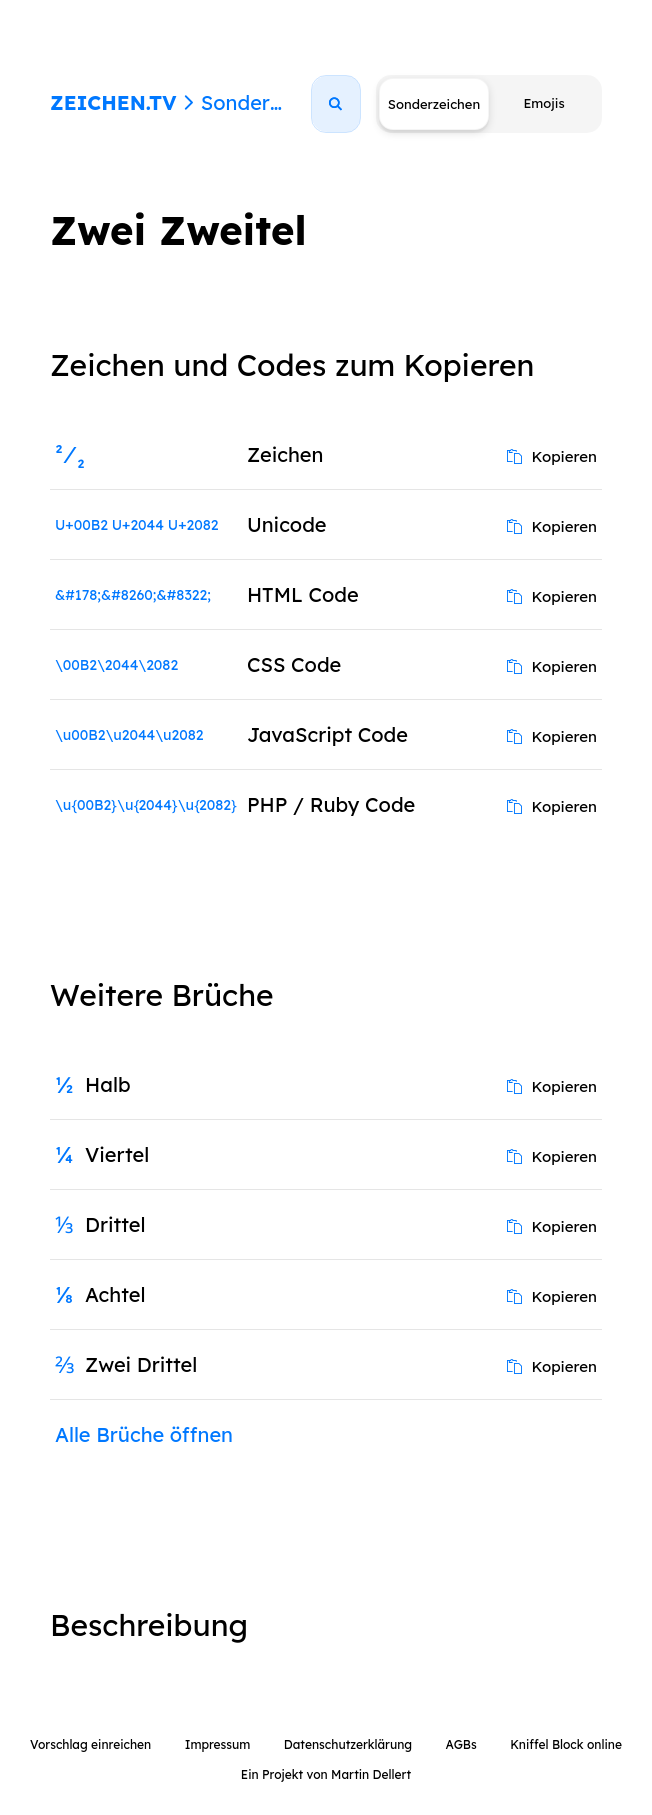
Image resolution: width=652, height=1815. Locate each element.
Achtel (115, 1294)
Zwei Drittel (141, 1364)
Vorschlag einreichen (90, 1744)
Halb (108, 1084)
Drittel (115, 1224)
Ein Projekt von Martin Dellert (326, 1774)
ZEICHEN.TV (113, 102)
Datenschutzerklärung (348, 1744)
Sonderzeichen (272, 102)
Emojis (543, 103)
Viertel (117, 1154)
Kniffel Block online (566, 1744)
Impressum (218, 1744)
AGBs (460, 1744)
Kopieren (552, 456)
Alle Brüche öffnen (144, 1434)
